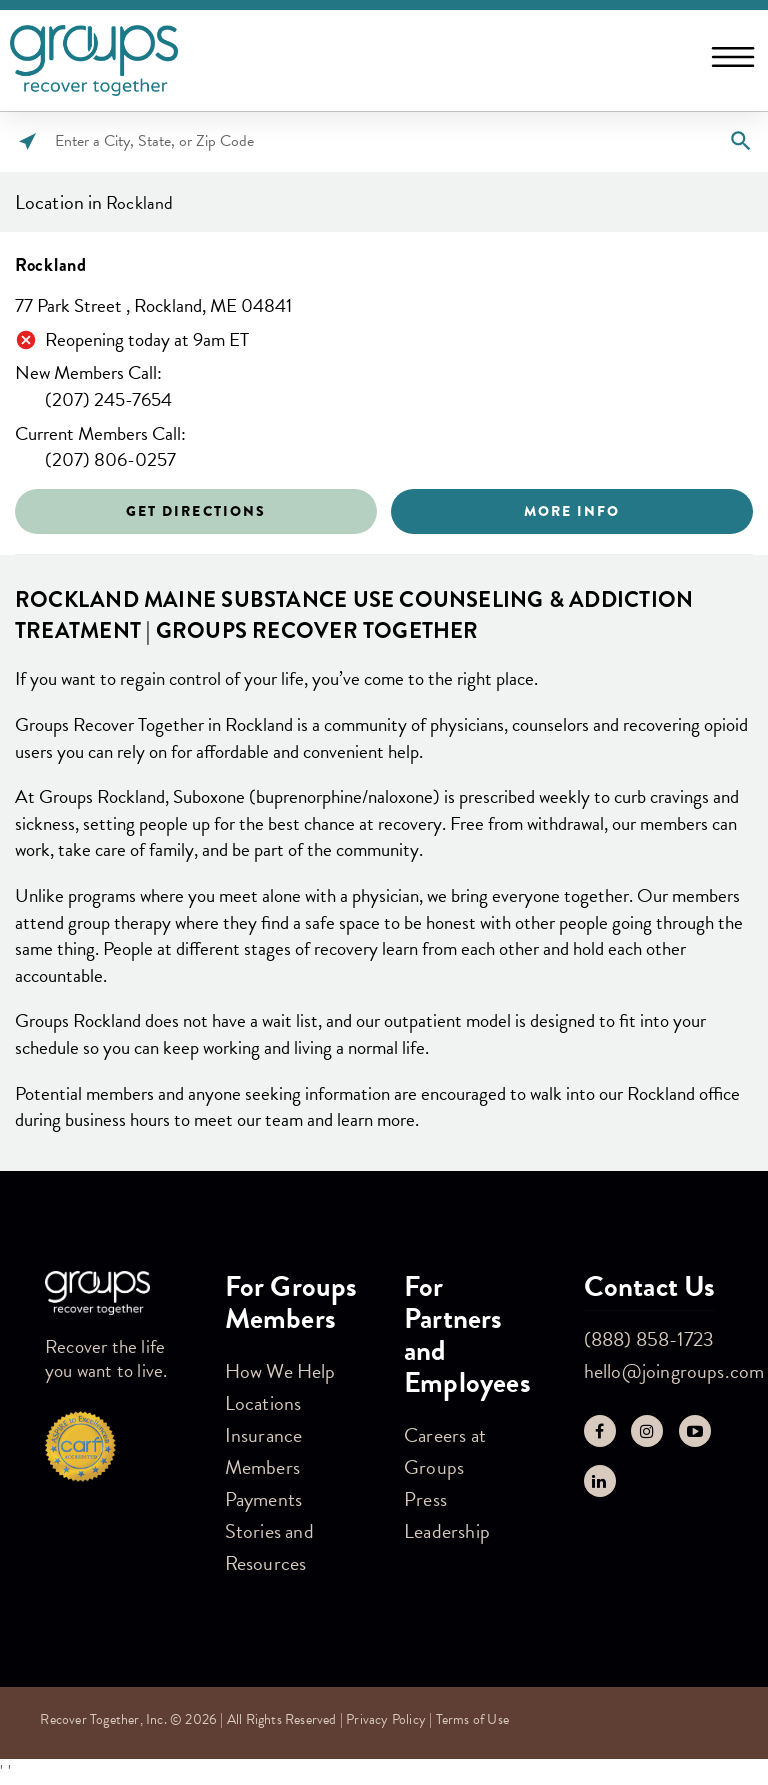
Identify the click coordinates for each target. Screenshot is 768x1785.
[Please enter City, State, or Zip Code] (384, 142)
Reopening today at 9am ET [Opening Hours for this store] (147, 340)
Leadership (447, 1531)
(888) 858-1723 (649, 1339)
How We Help (280, 1371)
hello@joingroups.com (674, 1371)
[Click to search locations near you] (27, 142)
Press (425, 1499)
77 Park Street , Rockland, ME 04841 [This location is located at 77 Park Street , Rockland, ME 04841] (153, 306)
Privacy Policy (386, 1719)
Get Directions (196, 511)
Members (262, 1467)
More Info (572, 511)
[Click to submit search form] (740, 142)
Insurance (264, 1435)
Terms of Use (472, 1719)
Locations (263, 1403)
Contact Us (650, 1286)
